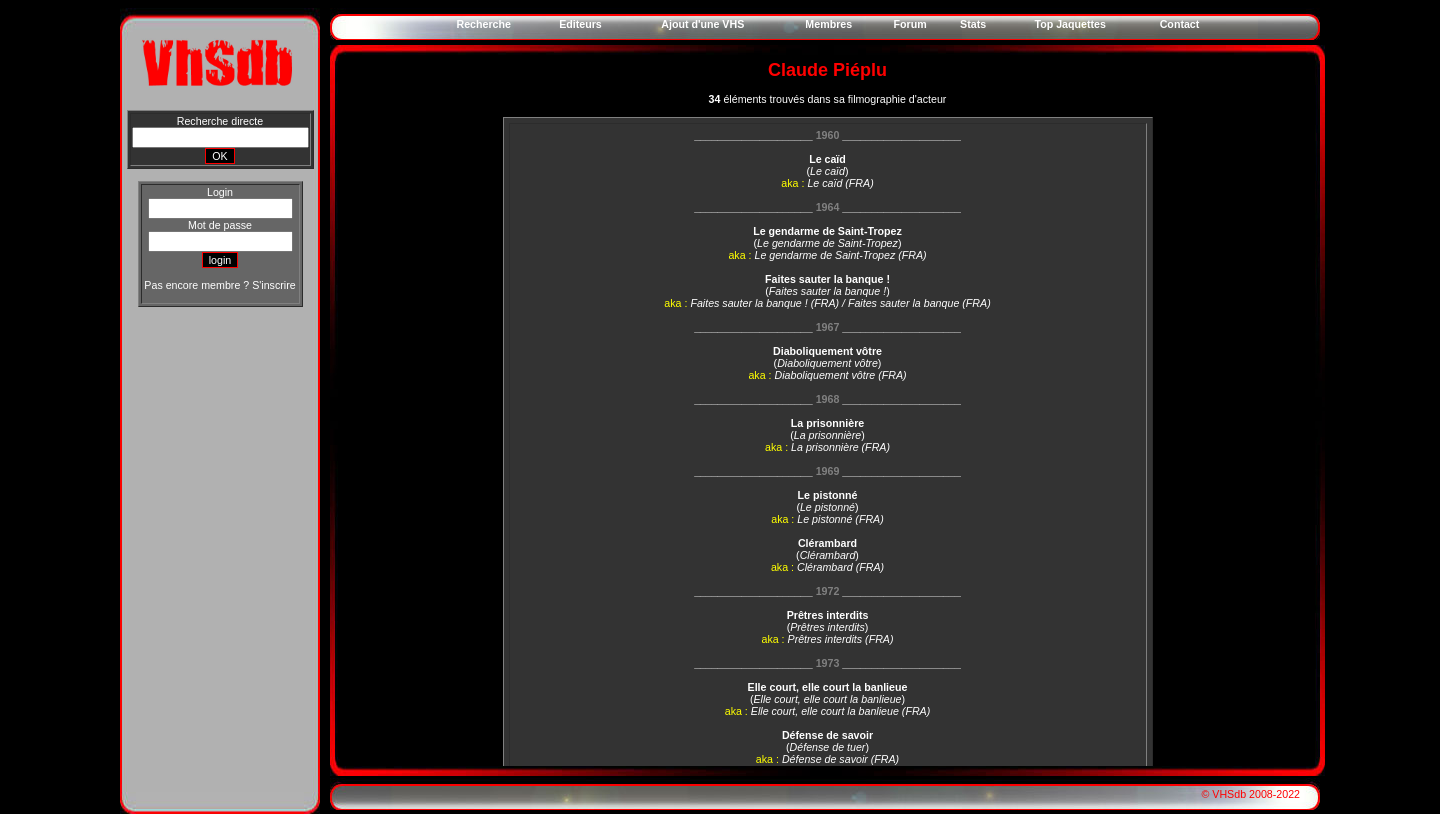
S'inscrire (273, 285)
